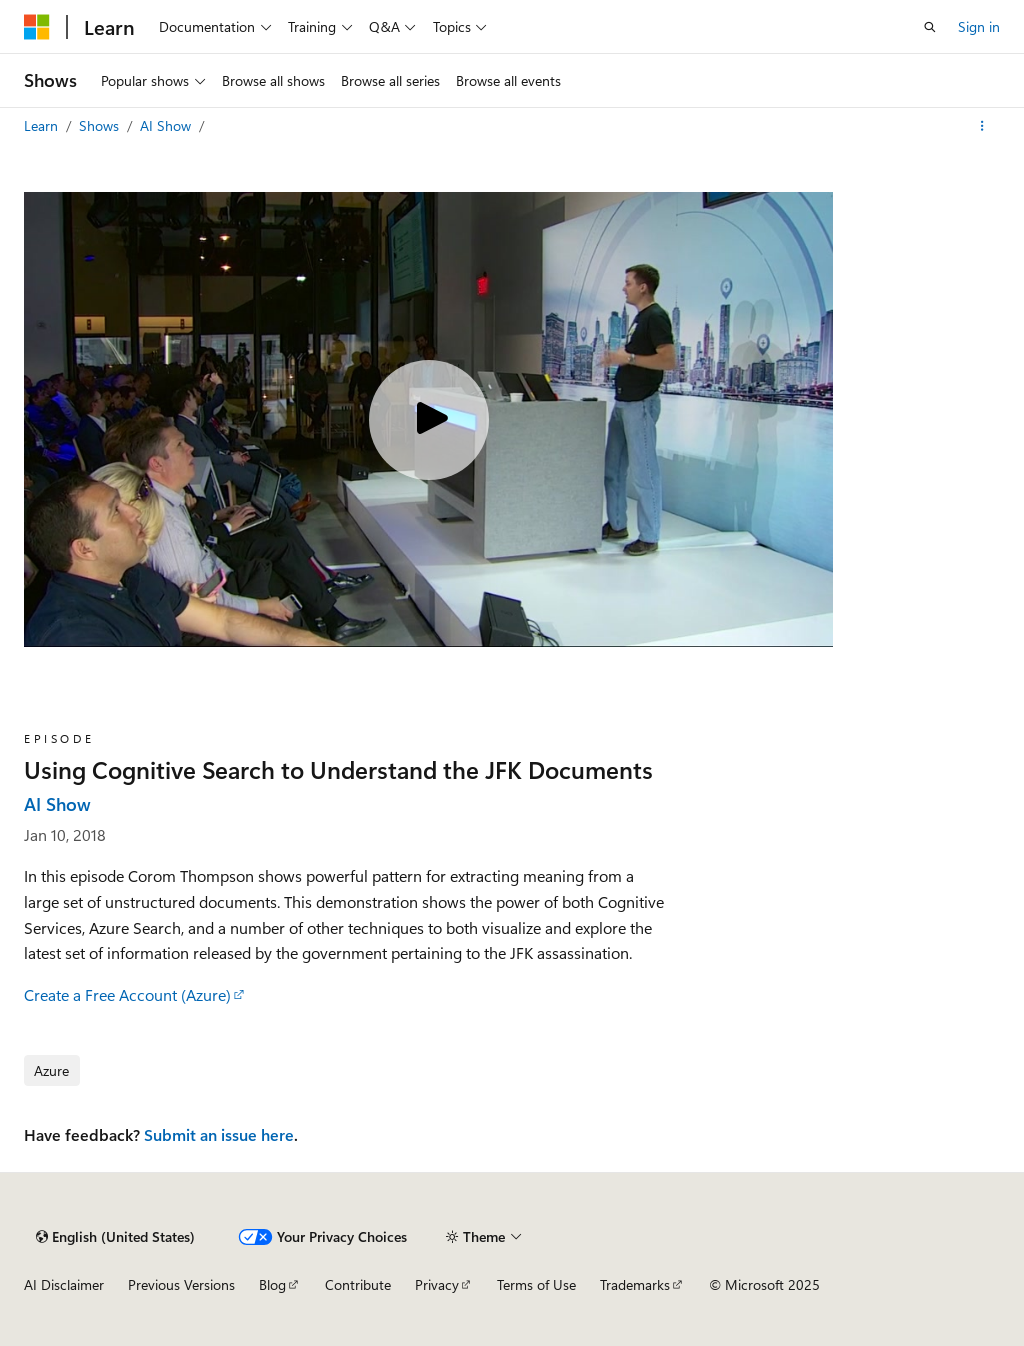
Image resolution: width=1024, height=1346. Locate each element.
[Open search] (930, 27)
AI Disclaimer (64, 1284)
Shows (101, 125)
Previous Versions (181, 1284)
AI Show (167, 125)
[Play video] (429, 420)
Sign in (979, 26)
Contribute (358, 1284)
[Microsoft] (37, 27)
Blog (272, 1284)
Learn (43, 125)
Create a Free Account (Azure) (127, 994)
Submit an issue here (219, 1134)
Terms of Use (536, 1284)
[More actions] (982, 126)
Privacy (437, 1284)
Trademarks (635, 1284)
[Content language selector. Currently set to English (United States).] (115, 1237)
